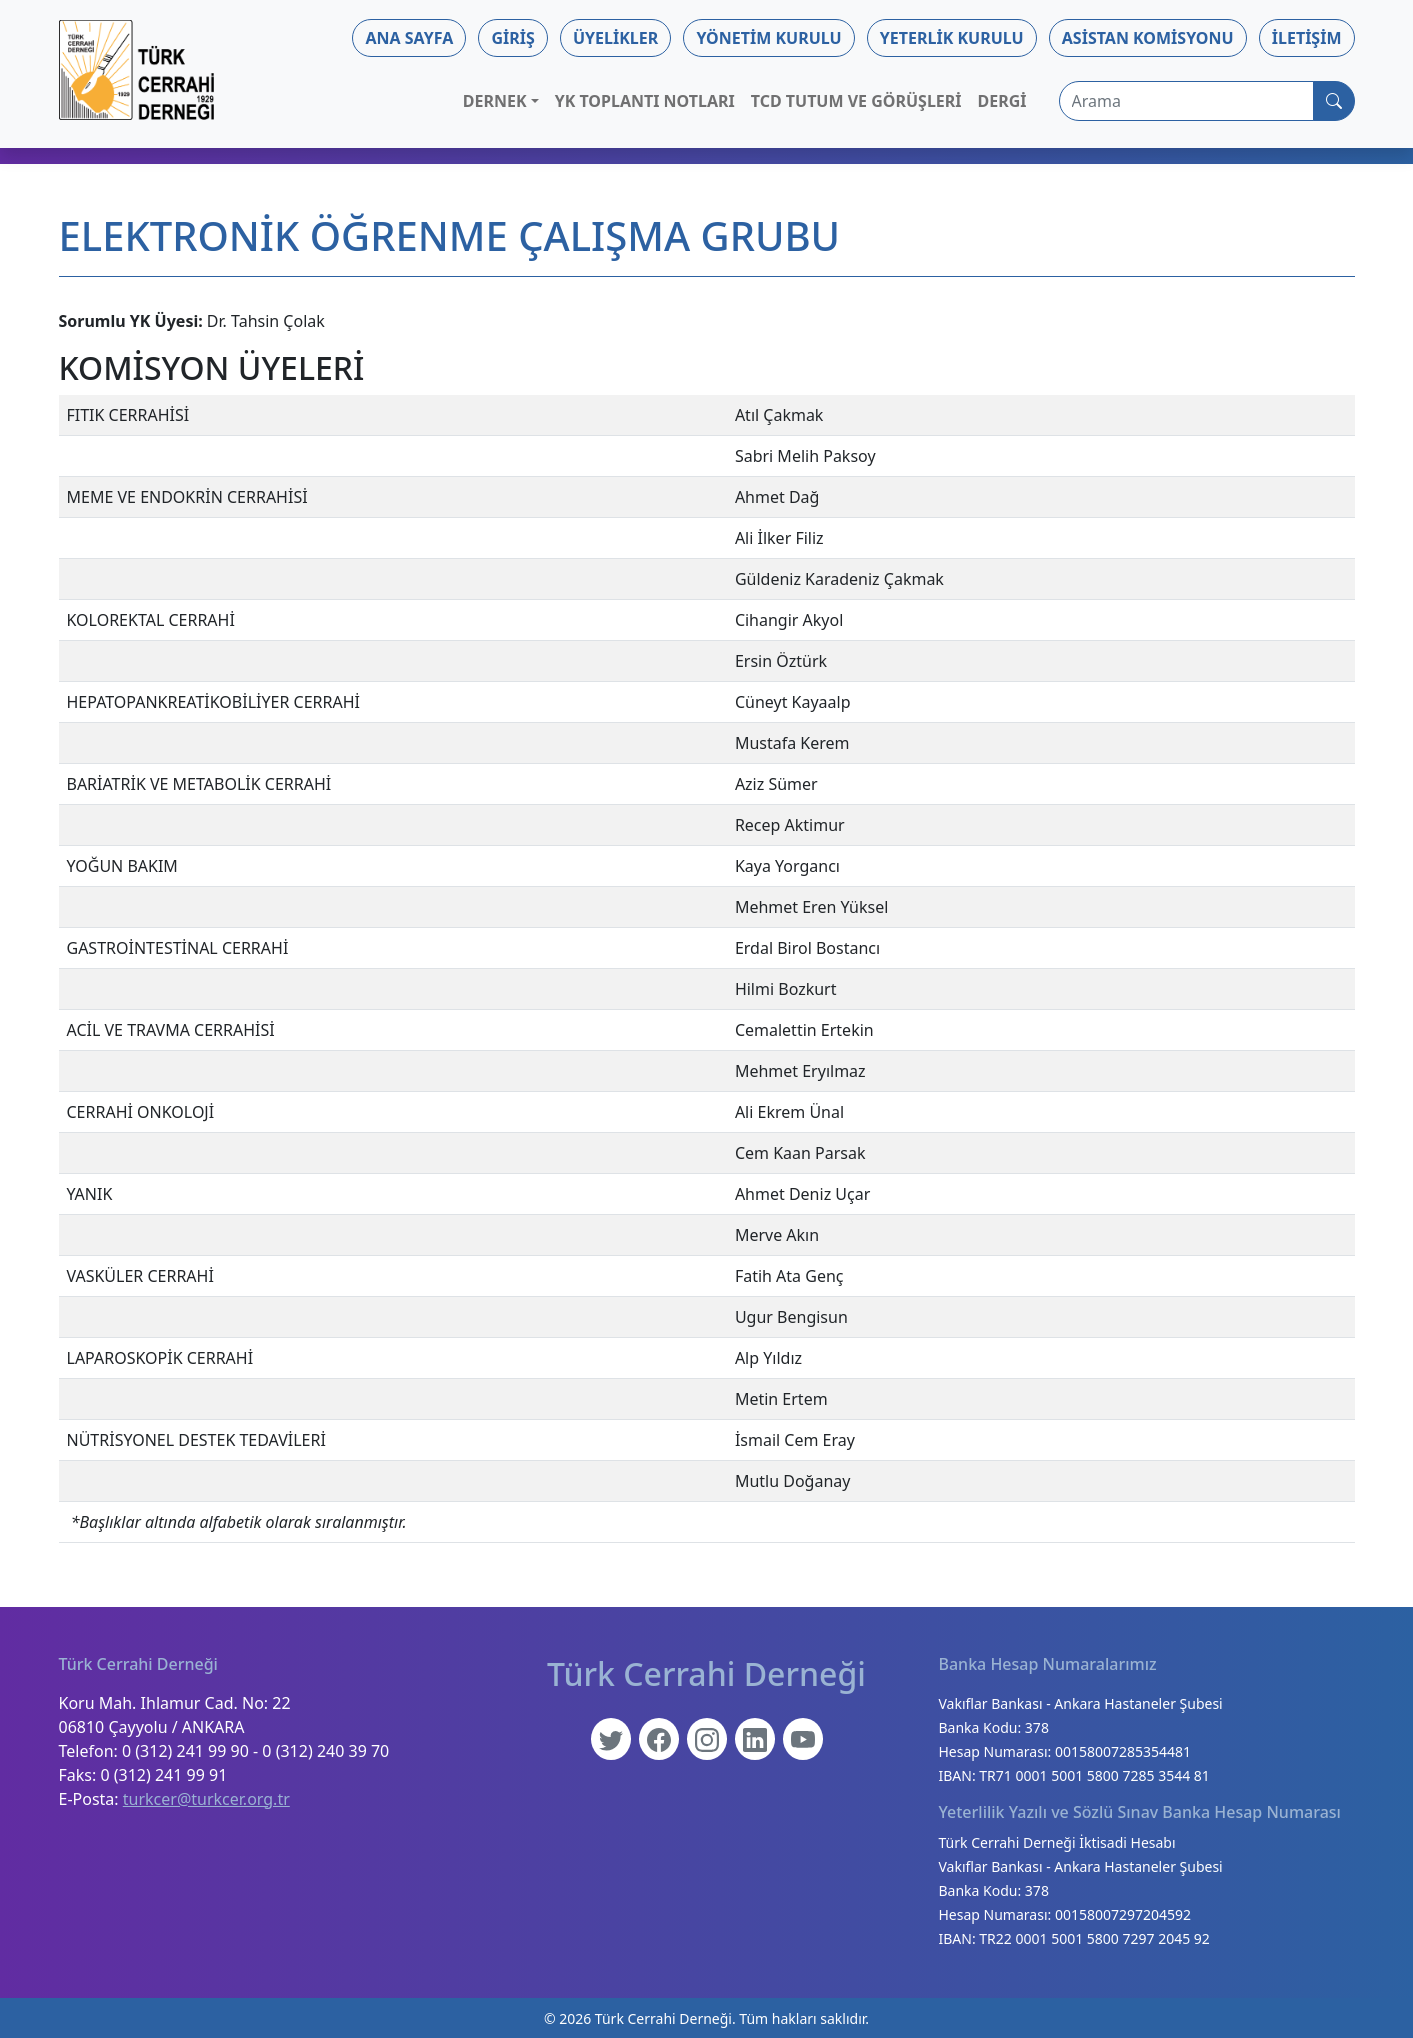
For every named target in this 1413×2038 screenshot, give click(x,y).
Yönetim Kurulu (768, 38)
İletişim (1307, 38)
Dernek (495, 101)
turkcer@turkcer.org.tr (206, 1799)
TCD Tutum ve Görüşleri (856, 101)
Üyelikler (615, 38)
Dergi (1002, 101)
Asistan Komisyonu (1148, 38)
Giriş (512, 38)
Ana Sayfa (409, 38)
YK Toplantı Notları (645, 101)
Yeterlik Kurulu (952, 38)
